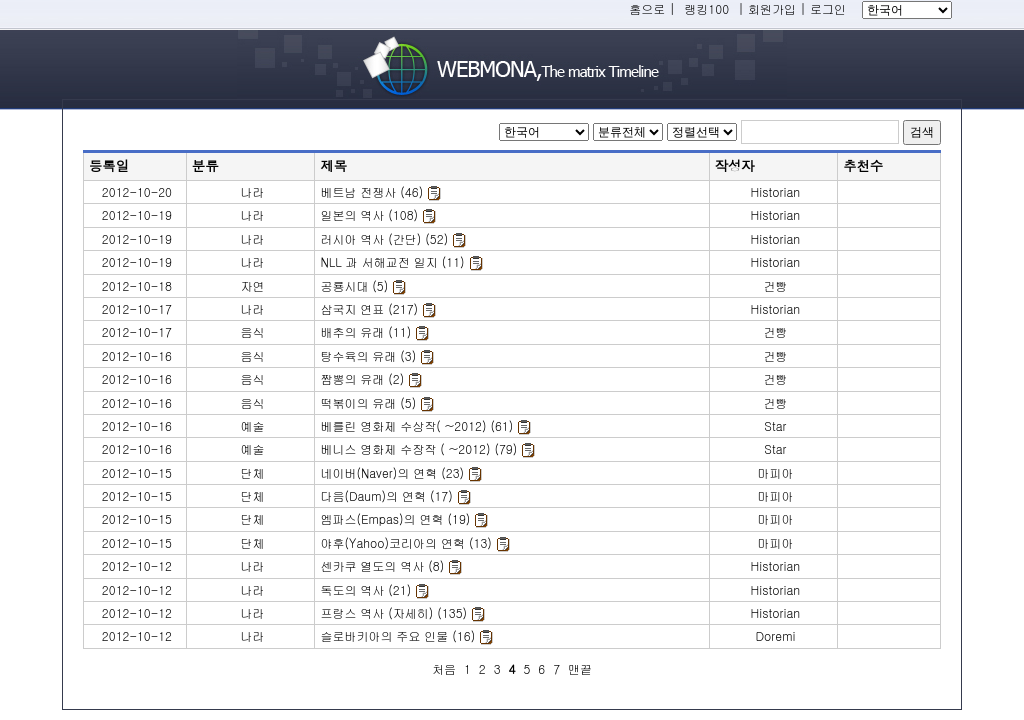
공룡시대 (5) (354, 285)
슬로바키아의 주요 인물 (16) (397, 635)
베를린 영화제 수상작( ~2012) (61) (416, 425)
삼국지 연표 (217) (369, 308)
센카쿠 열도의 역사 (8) (382, 565)
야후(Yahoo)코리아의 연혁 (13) (405, 542)
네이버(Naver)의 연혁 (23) (392, 472)
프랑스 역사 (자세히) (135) (393, 612)
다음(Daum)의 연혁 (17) (386, 495)
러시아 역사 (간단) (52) (384, 238)
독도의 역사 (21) (365, 589)
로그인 (828, 8)
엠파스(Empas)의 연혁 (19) (395, 518)
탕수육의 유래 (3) (368, 355)
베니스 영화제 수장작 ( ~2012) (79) (418, 448)
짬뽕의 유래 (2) (362, 378)
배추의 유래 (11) (365, 331)
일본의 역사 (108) (369, 214)
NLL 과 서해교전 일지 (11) (392, 261)
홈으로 (647, 8)
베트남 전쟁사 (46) (371, 191)
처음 (444, 668)
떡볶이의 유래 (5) (368, 402)
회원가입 (772, 8)
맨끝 (580, 668)
